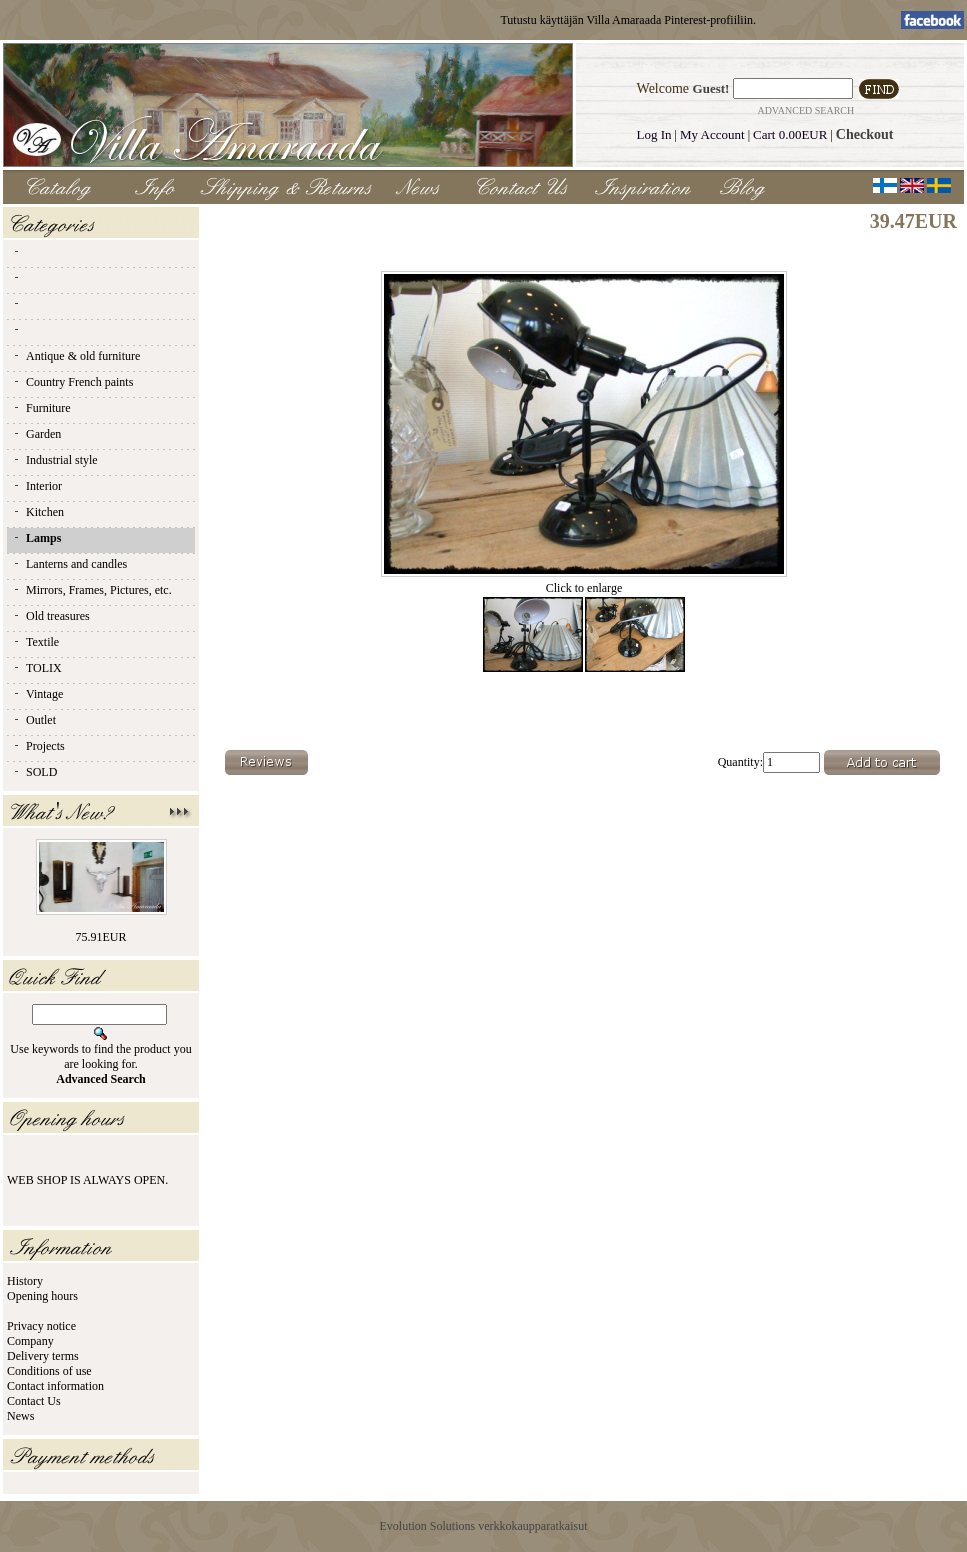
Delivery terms (43, 1356)
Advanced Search (805, 110)
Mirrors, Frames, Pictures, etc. (92, 590)
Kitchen (38, 512)
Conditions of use (49, 1371)
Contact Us (34, 1401)
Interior (37, 486)
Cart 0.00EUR (790, 134)
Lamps (36, 538)
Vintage (37, 694)
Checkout (865, 134)
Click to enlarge (584, 582)
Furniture (41, 408)
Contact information (55, 1386)
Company (30, 1341)
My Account (712, 134)
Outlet (34, 720)
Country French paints (72, 382)
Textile (35, 642)
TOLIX (37, 668)
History (25, 1281)
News (20, 1416)
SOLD (34, 772)
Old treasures (51, 616)
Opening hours (42, 1296)
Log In (654, 134)
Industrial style (55, 460)
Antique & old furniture (76, 356)
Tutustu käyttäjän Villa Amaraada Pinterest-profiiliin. (628, 20)
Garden (36, 434)
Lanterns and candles (69, 564)
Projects (38, 746)
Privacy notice (41, 1326)
